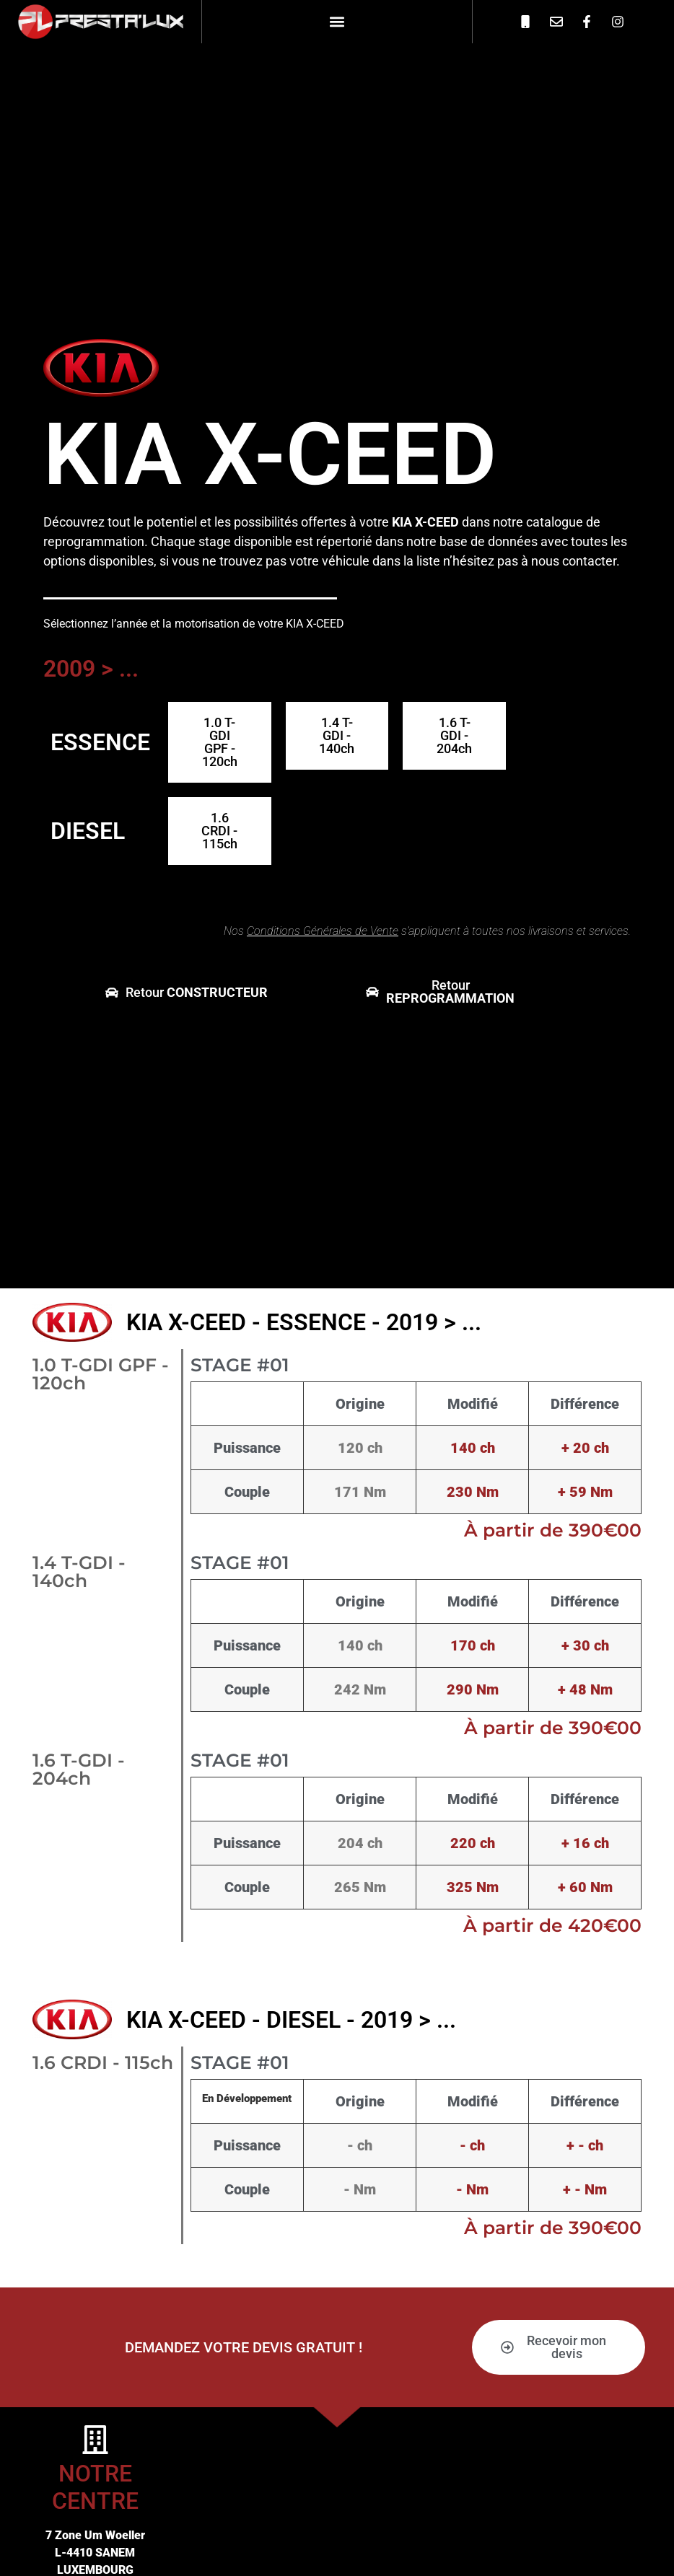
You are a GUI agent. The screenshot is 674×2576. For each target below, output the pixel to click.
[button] (337, 21)
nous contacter (573, 560)
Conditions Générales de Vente (322, 931)
